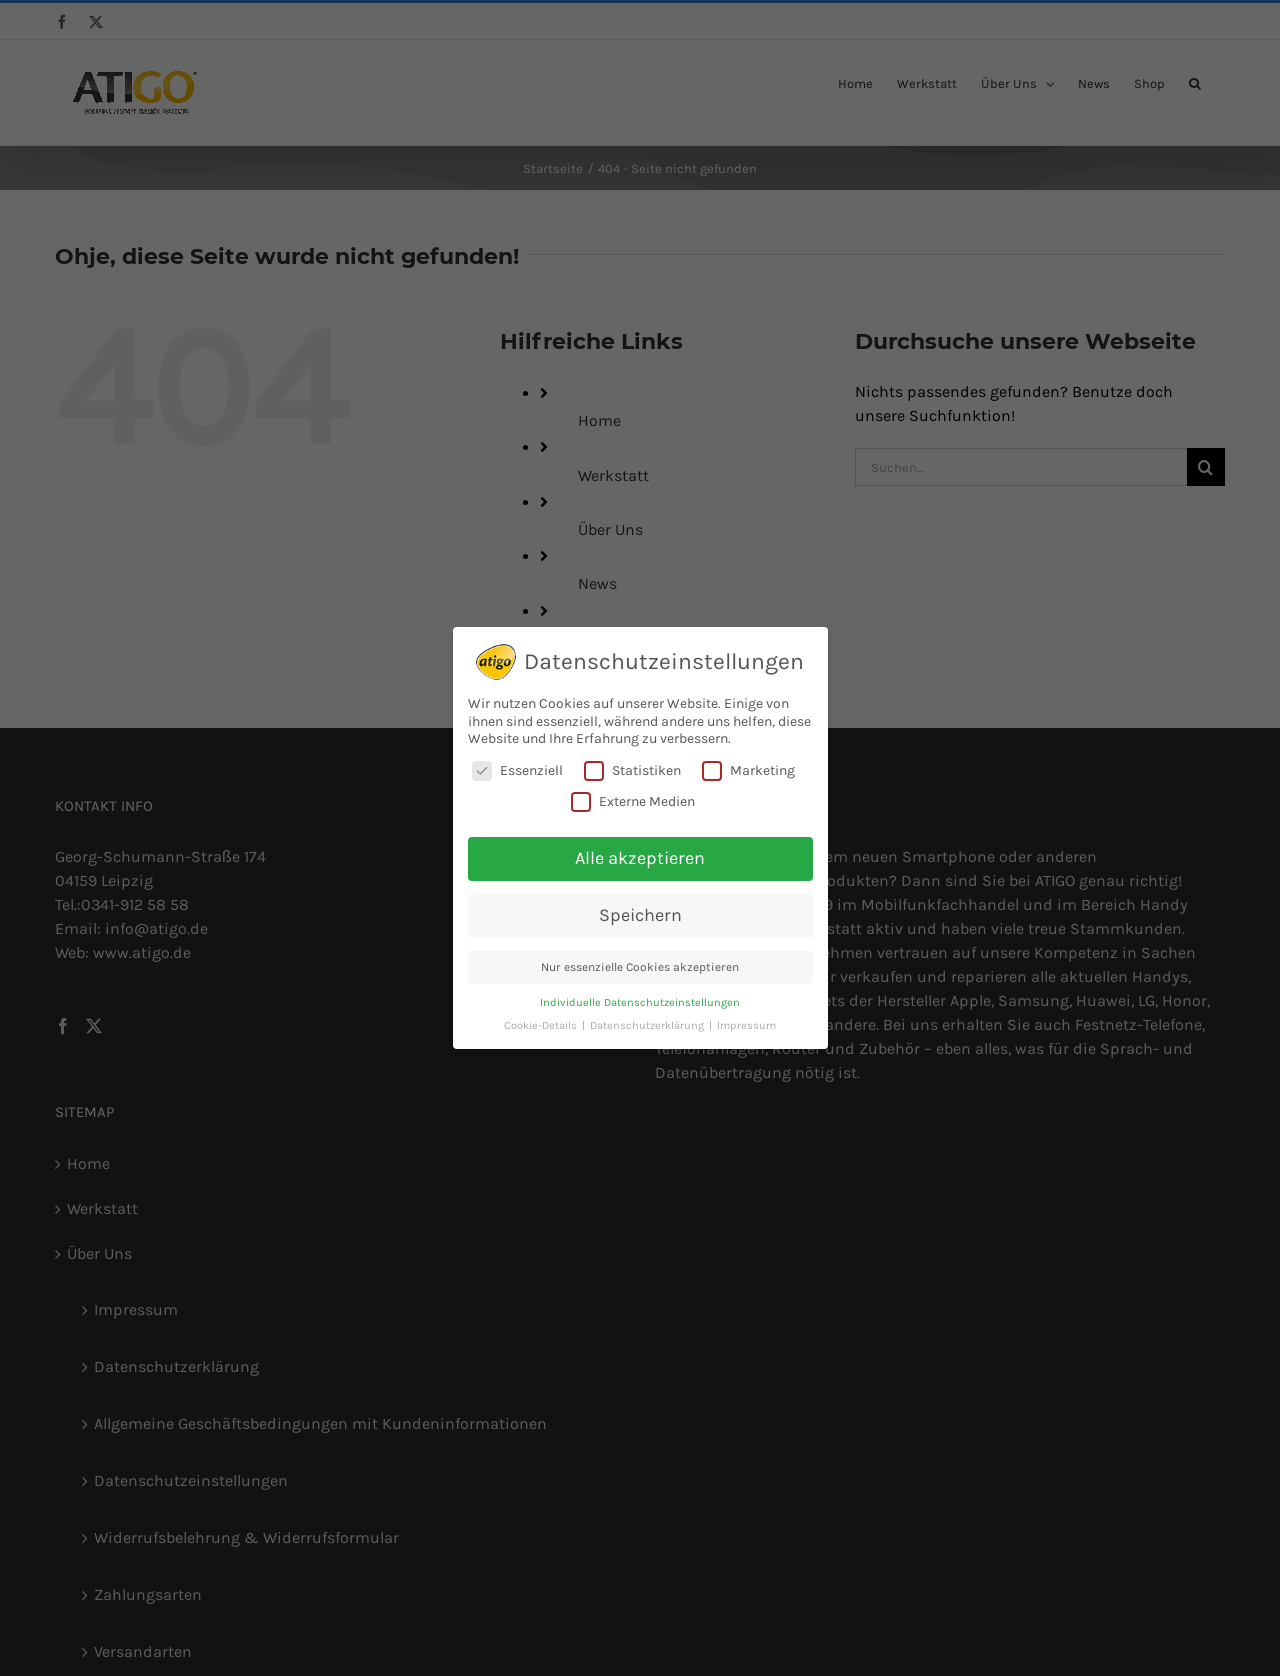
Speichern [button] (640, 915)
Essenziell (517, 770)
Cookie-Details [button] (542, 1025)
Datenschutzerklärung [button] (648, 1025)
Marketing (748, 770)
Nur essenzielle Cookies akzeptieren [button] (640, 967)
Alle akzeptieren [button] (640, 858)
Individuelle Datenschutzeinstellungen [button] (640, 1002)
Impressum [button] (746, 1025)
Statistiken (632, 770)
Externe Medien (633, 801)
